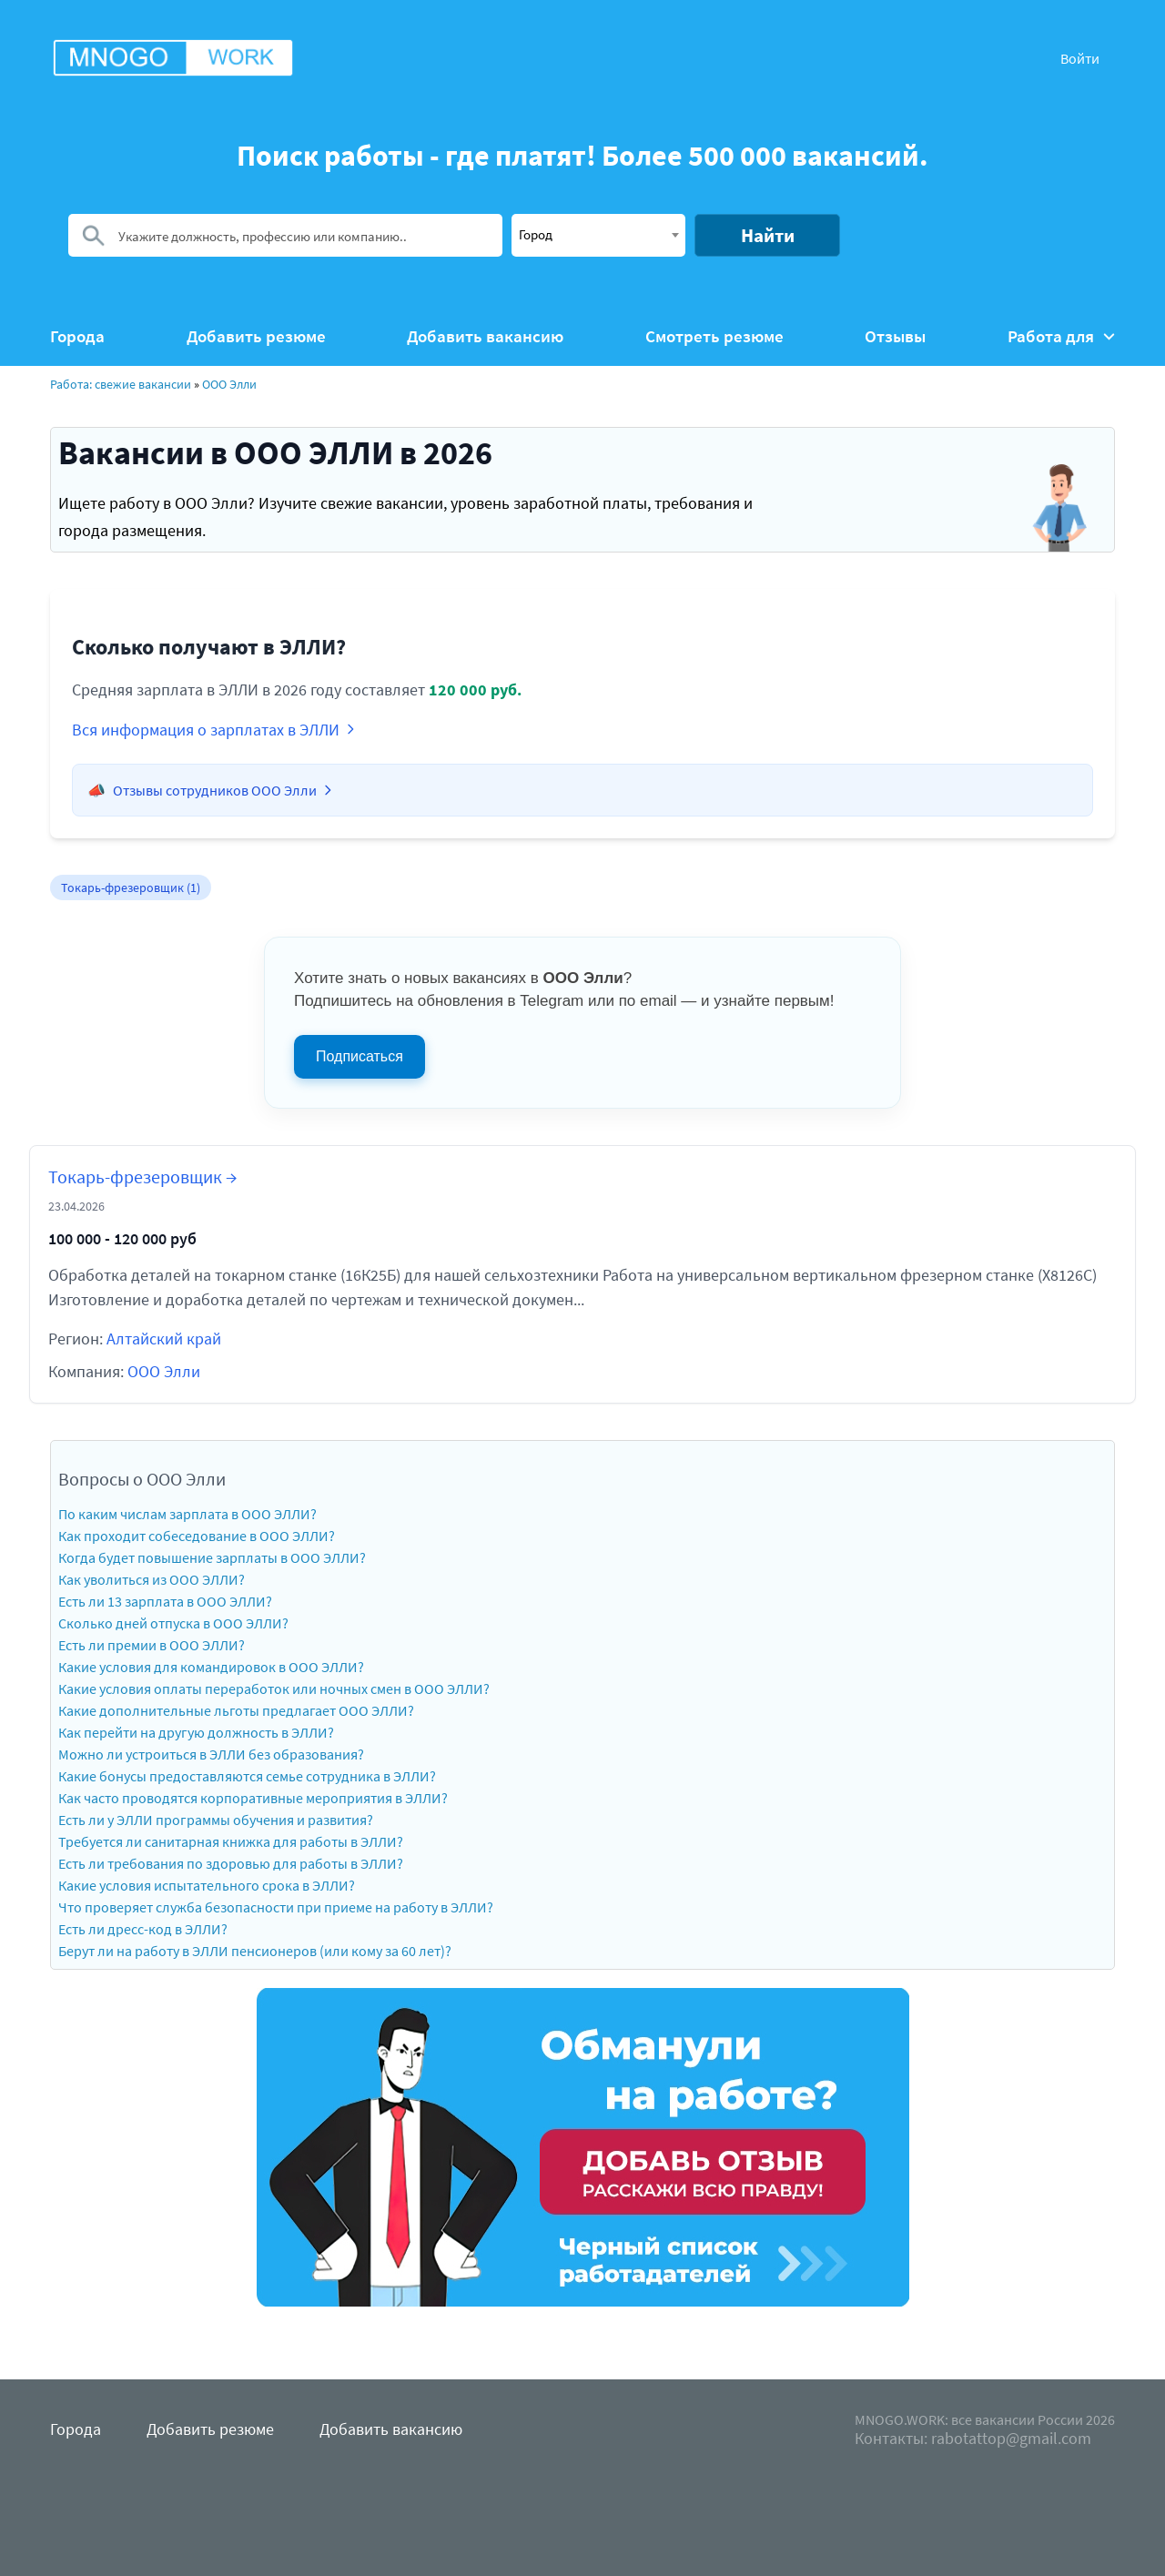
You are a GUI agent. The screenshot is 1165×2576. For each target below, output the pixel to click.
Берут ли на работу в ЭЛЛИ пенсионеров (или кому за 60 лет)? (254, 1951)
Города (77, 336)
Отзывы (895, 336)
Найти (768, 235)
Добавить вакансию (485, 336)
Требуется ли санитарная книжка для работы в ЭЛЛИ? (230, 1841)
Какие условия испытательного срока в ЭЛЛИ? (206, 1885)
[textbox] (598, 234)
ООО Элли (229, 384)
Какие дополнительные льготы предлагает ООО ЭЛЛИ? (236, 1710)
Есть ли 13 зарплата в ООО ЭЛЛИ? (165, 1601)
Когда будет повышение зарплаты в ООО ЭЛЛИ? (212, 1557)
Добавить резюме (256, 336)
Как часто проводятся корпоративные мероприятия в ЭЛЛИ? (253, 1798)
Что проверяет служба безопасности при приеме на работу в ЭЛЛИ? (275, 1907)
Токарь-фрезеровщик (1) (130, 887)
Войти (1079, 58)
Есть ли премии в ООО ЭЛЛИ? (151, 1645)
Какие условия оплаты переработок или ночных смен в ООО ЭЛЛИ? (274, 1688)
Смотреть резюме (714, 336)
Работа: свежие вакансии (120, 384)
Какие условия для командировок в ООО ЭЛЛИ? (211, 1667)
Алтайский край (163, 1338)
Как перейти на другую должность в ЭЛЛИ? (196, 1732)
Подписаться (359, 1056)
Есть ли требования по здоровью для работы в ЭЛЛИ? (230, 1863)
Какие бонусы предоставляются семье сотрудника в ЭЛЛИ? (247, 1776)
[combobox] (598, 235)
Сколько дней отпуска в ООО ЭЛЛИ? (173, 1623)
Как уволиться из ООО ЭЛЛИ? (151, 1579)
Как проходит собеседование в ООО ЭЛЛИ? (196, 1535)
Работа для (1061, 336)
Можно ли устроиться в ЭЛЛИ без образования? (211, 1754)
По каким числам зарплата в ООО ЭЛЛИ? (187, 1514)
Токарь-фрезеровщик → (142, 1176)
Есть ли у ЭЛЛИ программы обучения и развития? (215, 1819)
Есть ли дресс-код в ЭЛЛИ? (143, 1929)
